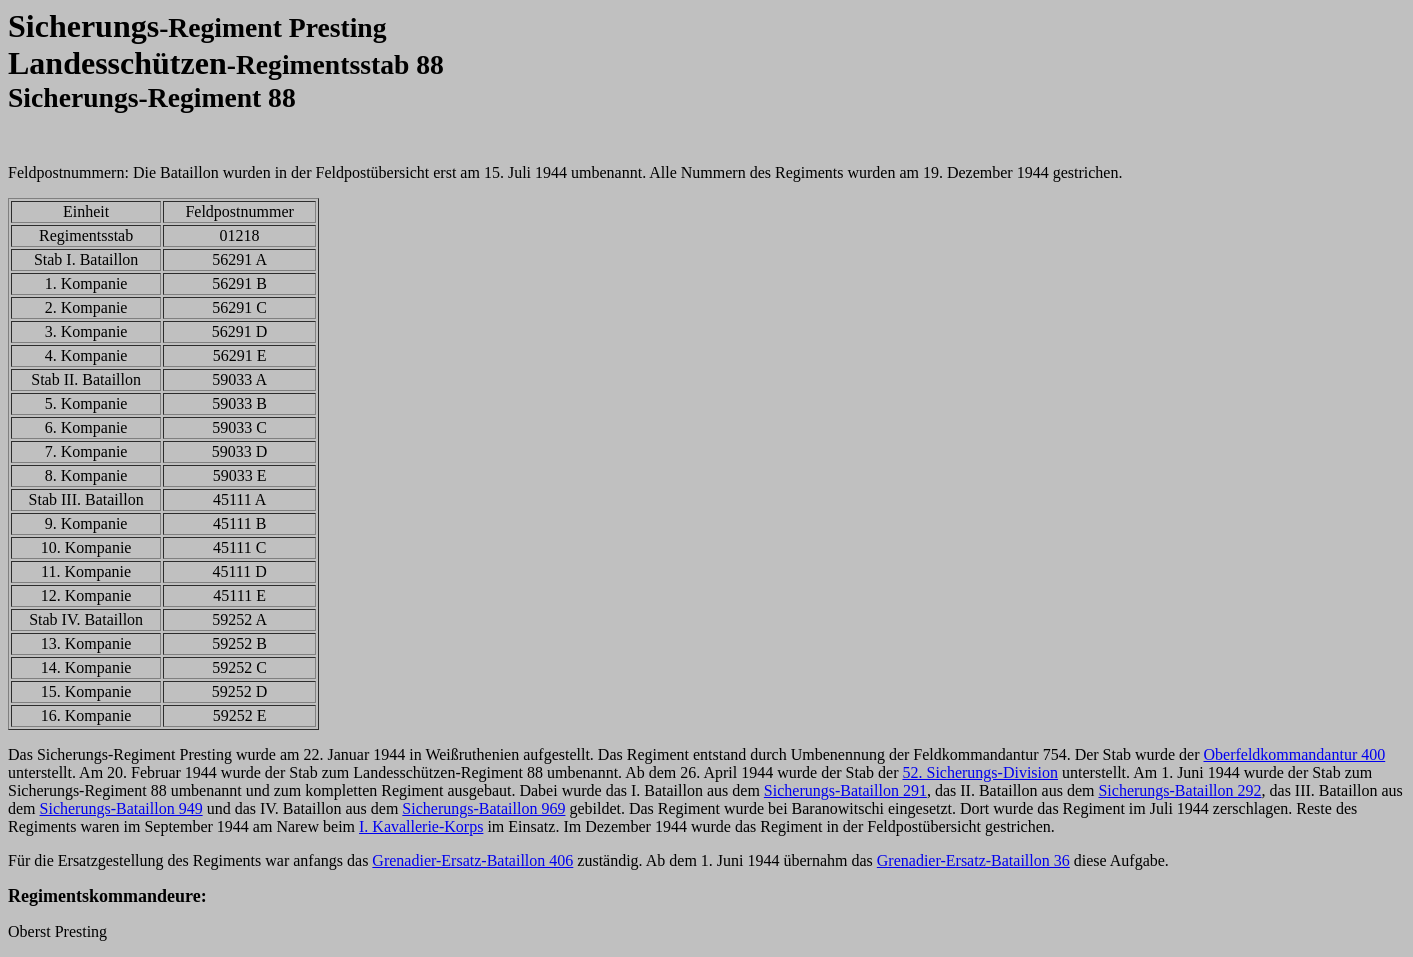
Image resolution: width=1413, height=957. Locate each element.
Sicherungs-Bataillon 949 (121, 808)
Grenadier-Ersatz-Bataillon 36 (973, 860)
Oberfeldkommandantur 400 (1294, 754)
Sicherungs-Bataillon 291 (845, 790)
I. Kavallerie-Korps (421, 826)
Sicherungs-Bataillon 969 (483, 808)
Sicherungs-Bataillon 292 (1179, 790)
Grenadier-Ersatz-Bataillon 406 (472, 860)
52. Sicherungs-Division (980, 772)
